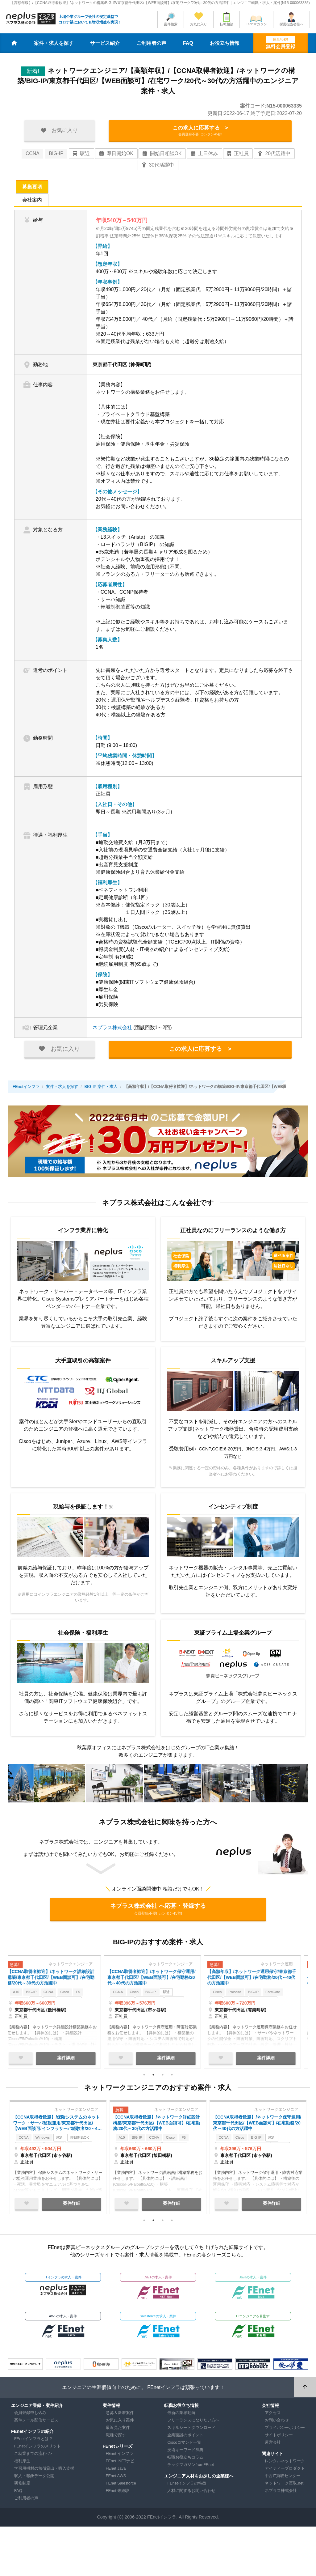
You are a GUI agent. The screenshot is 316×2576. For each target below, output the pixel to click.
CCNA (33, 155)
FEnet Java (116, 2472)
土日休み (204, 155)
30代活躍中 (158, 166)
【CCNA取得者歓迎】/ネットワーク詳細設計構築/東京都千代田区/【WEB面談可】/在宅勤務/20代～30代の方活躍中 (58, 1980)
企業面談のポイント (185, 2438)
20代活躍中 (274, 155)
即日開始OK (116, 155)
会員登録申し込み (30, 2416)
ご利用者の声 (151, 43)
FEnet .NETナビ (120, 2464)
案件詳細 (71, 2060)
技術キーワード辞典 (185, 2453)
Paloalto (244, 1996)
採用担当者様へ (291, 24)
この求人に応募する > (200, 132)
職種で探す (116, 2438)
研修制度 (22, 2487)
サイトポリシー (279, 2438)
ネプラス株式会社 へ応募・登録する (158, 1911)
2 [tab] (153, 2077)
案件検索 (170, 24)
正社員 (238, 155)
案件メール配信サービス (36, 2423)
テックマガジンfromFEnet (190, 2468)
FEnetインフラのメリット (37, 2449)
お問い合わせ (277, 2423)
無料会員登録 (280, 42)
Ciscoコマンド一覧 (184, 2446)
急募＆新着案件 (120, 2416)
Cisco (78, 1996)
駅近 (81, 155)
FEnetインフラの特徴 (186, 2487)
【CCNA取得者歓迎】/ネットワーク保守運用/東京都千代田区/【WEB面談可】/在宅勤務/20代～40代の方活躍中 (158, 1980)
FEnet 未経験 (118, 2494)
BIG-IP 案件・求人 (100, 1088)
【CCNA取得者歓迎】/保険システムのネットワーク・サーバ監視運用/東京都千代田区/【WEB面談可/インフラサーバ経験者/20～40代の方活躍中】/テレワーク (58, 2126)
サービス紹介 (105, 43)
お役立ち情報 (224, 43)
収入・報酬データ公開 (34, 2479)
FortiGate (287, 1996)
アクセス (273, 2416)
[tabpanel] (58, 2014)
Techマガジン (256, 24)
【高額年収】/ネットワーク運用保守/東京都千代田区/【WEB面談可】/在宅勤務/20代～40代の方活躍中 (256, 1980)
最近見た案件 (118, 2431)
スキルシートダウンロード (191, 2431)
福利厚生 (22, 2464)
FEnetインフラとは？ (33, 2442)
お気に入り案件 (120, 2423)
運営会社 (273, 2446)
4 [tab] (172, 2077)
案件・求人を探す (53, 43)
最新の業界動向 (181, 2416)
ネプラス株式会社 (112, 1029)
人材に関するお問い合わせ (191, 2494)
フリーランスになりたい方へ (193, 2423)
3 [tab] (163, 2077)
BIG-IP (56, 155)
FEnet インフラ (120, 2457)
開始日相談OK (162, 155)
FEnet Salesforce (121, 2487)
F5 (93, 1996)
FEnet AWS (116, 2479)
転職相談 (226, 24)
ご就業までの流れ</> (33, 2457)
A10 (22, 1996)
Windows (46, 2143)
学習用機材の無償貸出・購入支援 (44, 2472)
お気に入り (198, 24)
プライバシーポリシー (285, 2431)
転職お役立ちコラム (185, 2461)
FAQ (188, 43)
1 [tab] (144, 2077)
